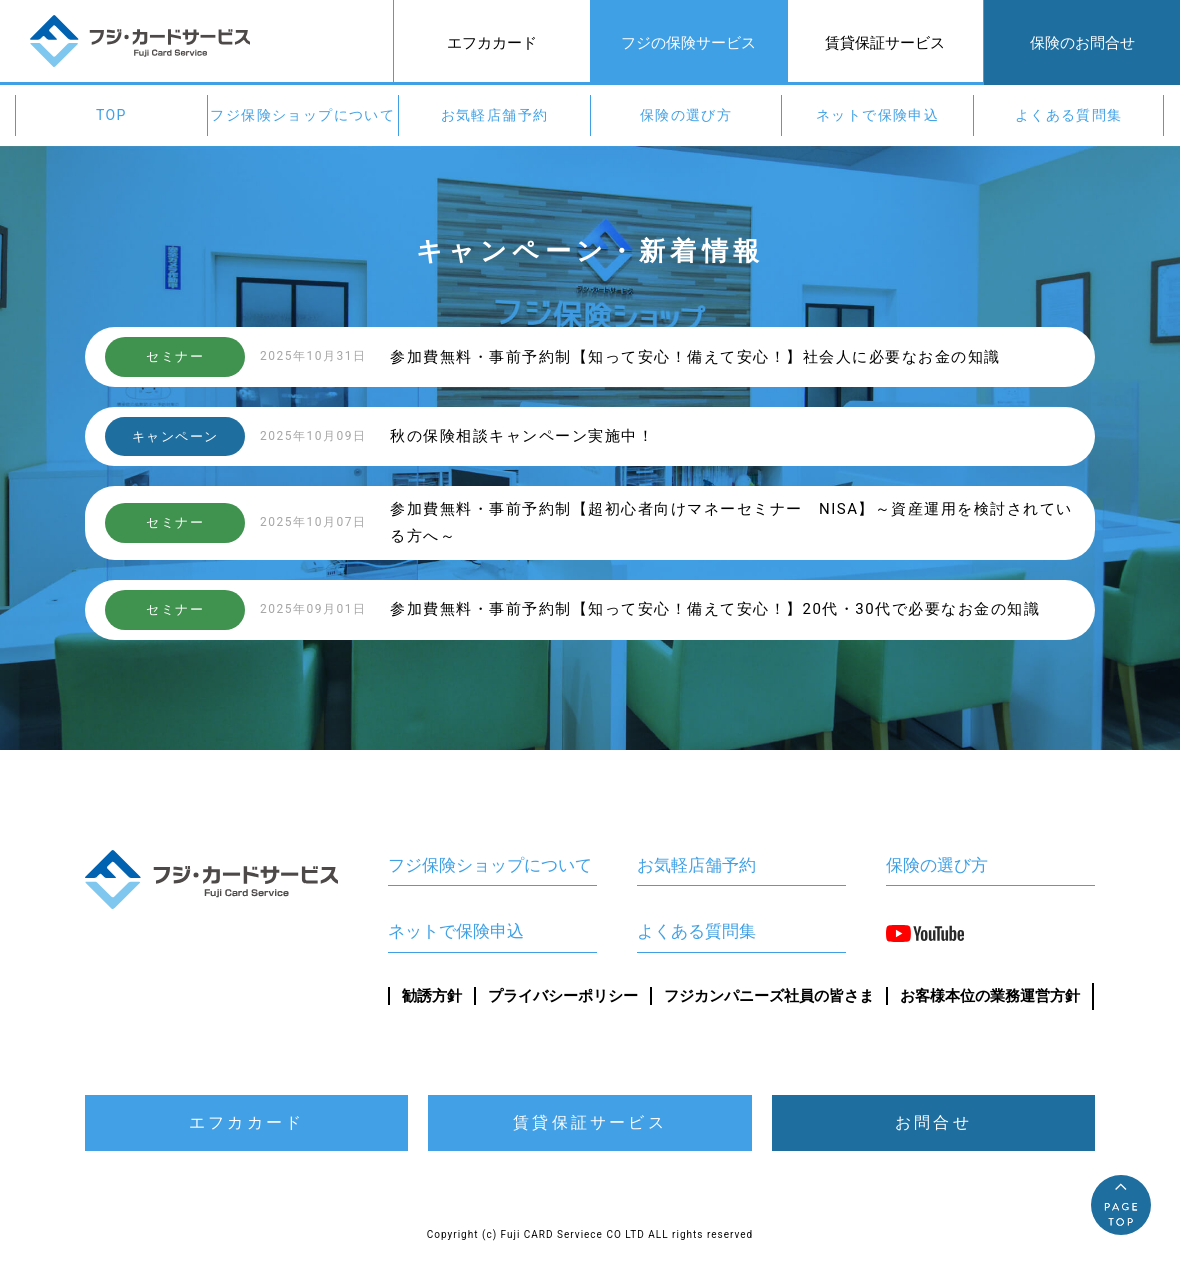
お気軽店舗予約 (495, 115)
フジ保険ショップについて (302, 115)
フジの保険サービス (688, 43)
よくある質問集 (1069, 115)
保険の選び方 (686, 115)
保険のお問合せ (1082, 43)
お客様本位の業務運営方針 (990, 996)
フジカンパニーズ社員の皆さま (769, 996)
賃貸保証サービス (885, 43)
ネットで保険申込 (877, 115)
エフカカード (492, 43)
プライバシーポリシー (563, 996)
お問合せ (933, 1122)
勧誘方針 (432, 996)
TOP (111, 115)
